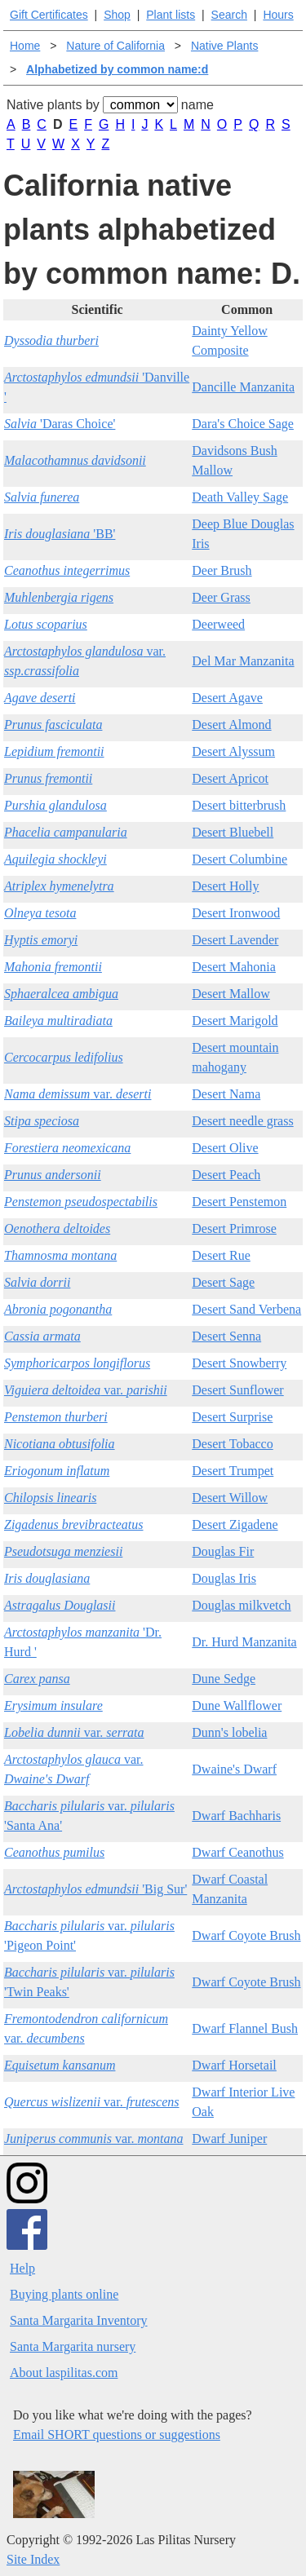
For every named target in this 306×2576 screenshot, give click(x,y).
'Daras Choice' (59, 424)
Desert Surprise (232, 1417)
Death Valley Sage (240, 497)
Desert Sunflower (237, 1390)
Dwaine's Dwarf (234, 1769)
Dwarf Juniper (229, 2138)
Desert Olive (225, 1148)
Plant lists (170, 14)
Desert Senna (226, 1336)
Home (25, 45)
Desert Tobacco (232, 1444)
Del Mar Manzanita (243, 661)
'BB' (59, 534)
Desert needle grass (242, 1121)
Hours (278, 14)
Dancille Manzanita (243, 387)
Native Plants (224, 45)
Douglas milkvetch (241, 1605)
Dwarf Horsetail (234, 2065)
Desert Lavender (235, 940)
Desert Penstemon (239, 1201)
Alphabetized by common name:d (117, 69)
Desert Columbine (239, 859)
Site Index (33, 2559)
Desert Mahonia (234, 967)
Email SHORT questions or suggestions (116, 2434)
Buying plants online (64, 2294)
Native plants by (53, 105)
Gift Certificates (49, 14)
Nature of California (115, 45)
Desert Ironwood (236, 913)
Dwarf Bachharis (236, 1816)
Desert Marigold (234, 1020)
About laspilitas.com (64, 2372)
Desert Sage (223, 1282)
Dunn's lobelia (229, 1732)
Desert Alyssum (233, 751)
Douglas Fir (223, 1551)
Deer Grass (221, 597)
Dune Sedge (223, 1679)
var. (77, 1094)
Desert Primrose (234, 1228)
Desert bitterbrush (239, 805)
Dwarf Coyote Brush (246, 1935)
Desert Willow (230, 1498)
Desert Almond (231, 724)
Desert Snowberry (239, 1363)
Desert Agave (227, 698)
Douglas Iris (224, 1578)
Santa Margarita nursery (72, 2346)
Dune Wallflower (237, 1705)
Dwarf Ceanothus (237, 1852)
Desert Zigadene (234, 1524)
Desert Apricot (230, 778)
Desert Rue (221, 1255)
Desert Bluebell (232, 832)
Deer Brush (221, 570)
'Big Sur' (95, 1889)
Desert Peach (226, 1175)
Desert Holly (225, 886)
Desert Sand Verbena (246, 1309)
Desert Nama (226, 1094)
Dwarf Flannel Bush (245, 2028)
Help (22, 2268)
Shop (117, 14)
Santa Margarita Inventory (79, 2320)
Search (229, 14)
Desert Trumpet (232, 1471)
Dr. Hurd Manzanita (244, 1642)
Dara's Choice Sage (243, 424)
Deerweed (218, 624)
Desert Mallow (231, 994)
